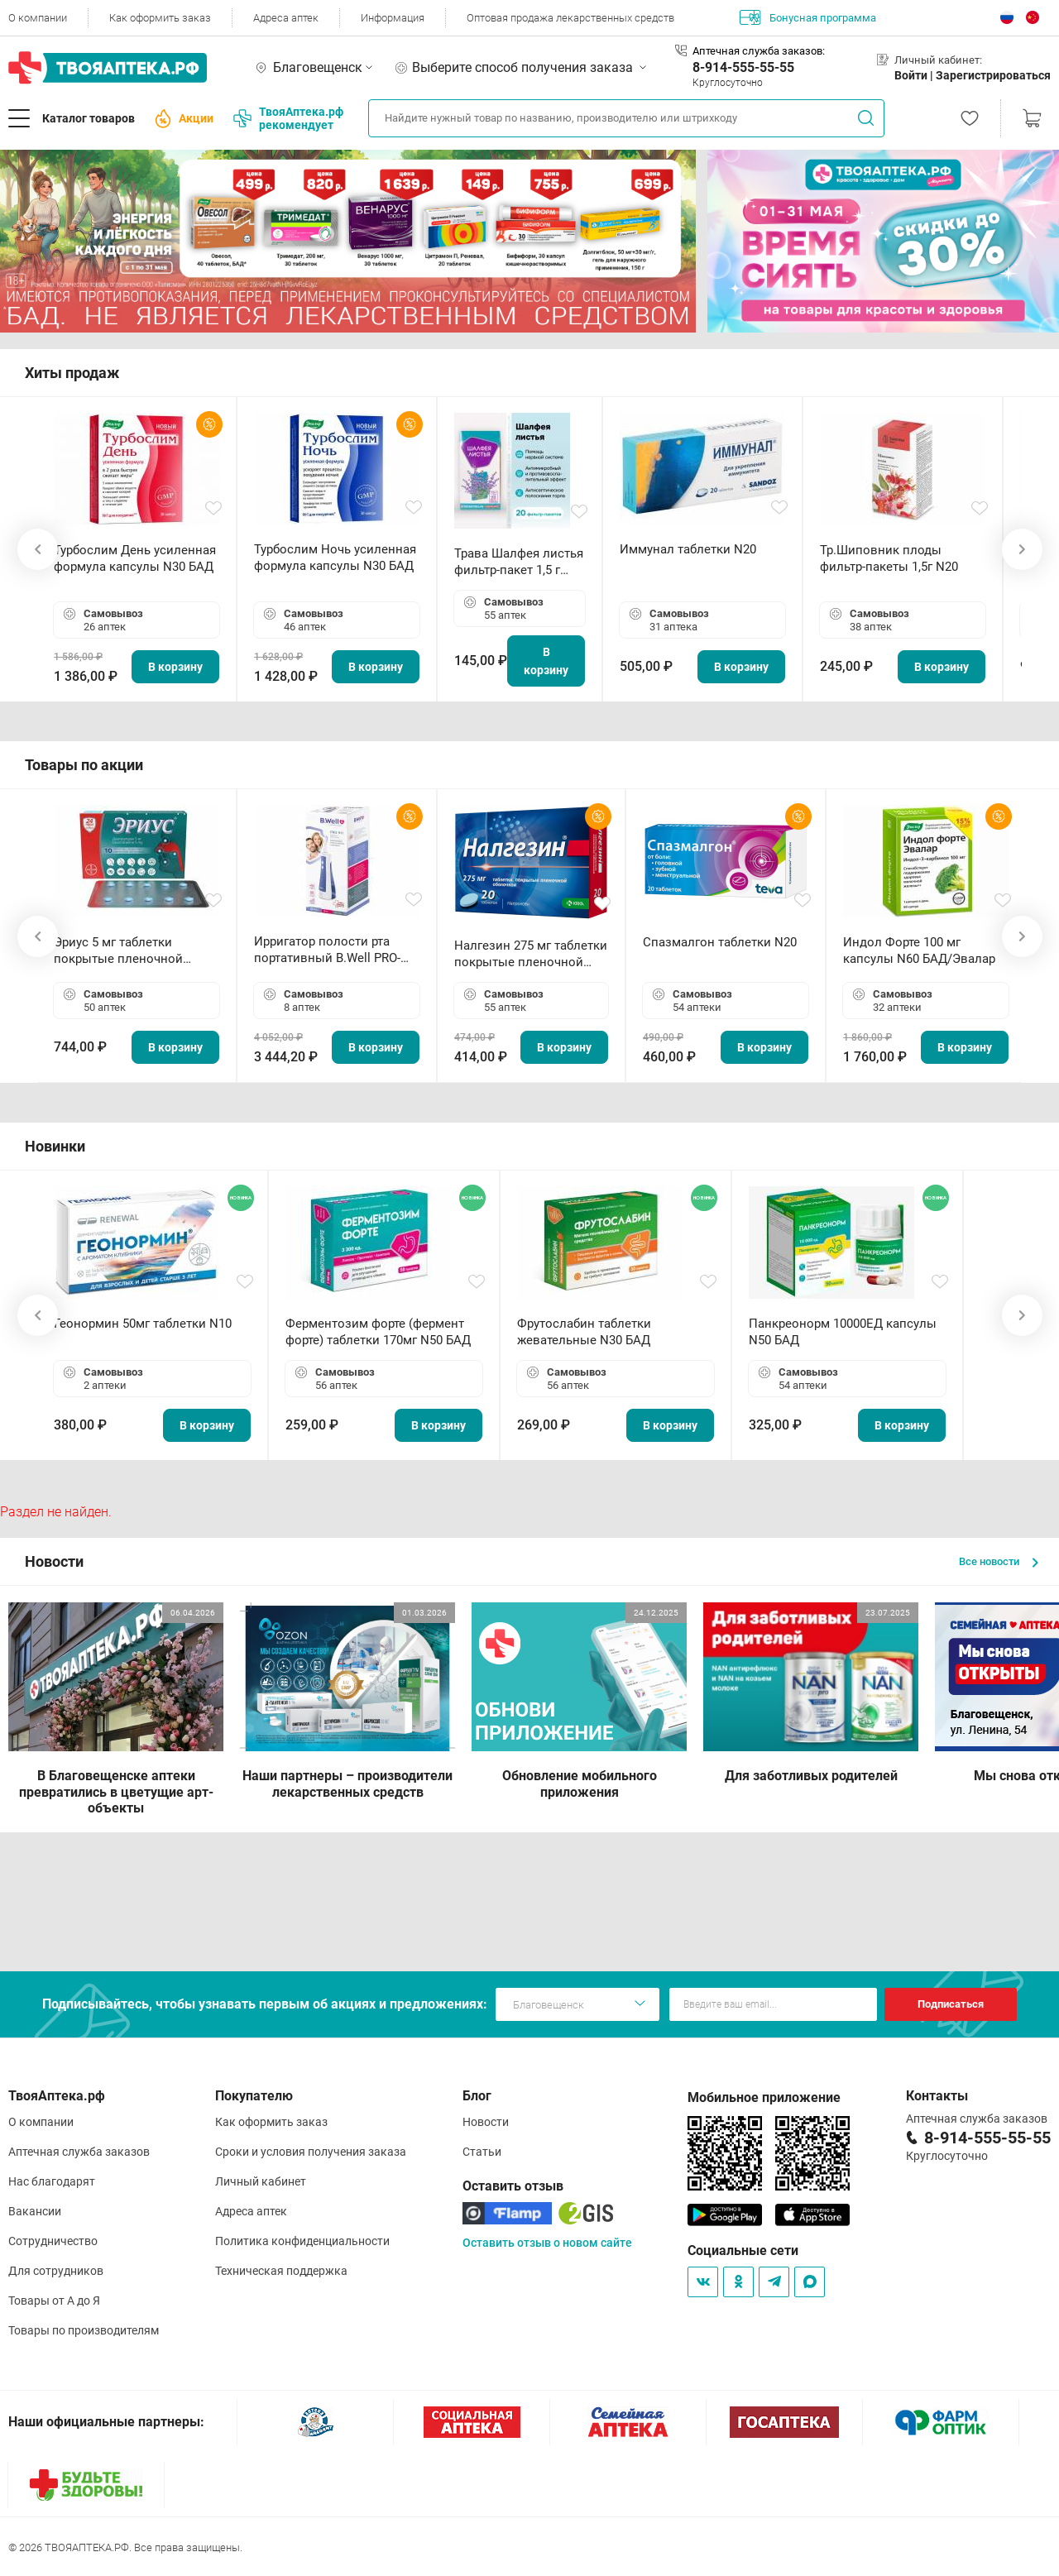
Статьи (481, 2151)
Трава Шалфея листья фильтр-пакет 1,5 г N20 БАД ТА (518, 562)
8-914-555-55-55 (743, 67)
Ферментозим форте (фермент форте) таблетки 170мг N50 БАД (378, 1332)
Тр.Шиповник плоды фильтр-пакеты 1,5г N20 (889, 558)
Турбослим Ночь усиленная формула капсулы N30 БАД (335, 557)
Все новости (998, 1561)
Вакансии (34, 2211)
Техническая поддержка (281, 2270)
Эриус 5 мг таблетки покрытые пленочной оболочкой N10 (118, 951)
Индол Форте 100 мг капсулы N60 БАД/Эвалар (919, 950)
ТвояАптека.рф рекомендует (288, 118)
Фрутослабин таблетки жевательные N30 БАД (584, 1332)
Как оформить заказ (160, 18)
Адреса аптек (286, 18)
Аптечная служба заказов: (758, 51)
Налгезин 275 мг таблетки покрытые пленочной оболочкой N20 (530, 954)
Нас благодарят (51, 2181)
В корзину (175, 666)
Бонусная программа (808, 17)
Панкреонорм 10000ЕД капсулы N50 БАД (843, 1332)
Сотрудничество (53, 2241)
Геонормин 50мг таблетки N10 (143, 1323)
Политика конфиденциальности (302, 2241)
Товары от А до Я (54, 2300)
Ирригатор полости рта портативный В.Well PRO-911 (327, 950)
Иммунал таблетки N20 (688, 549)
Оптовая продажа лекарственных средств (570, 18)
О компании (37, 18)
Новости (485, 2121)
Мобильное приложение (764, 2097)
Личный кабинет (260, 2181)
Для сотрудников (55, 2270)
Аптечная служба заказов (79, 2151)
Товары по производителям (83, 2330)
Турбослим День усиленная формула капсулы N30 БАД (135, 558)
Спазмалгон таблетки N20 (720, 942)
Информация (392, 18)
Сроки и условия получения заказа (310, 2151)
